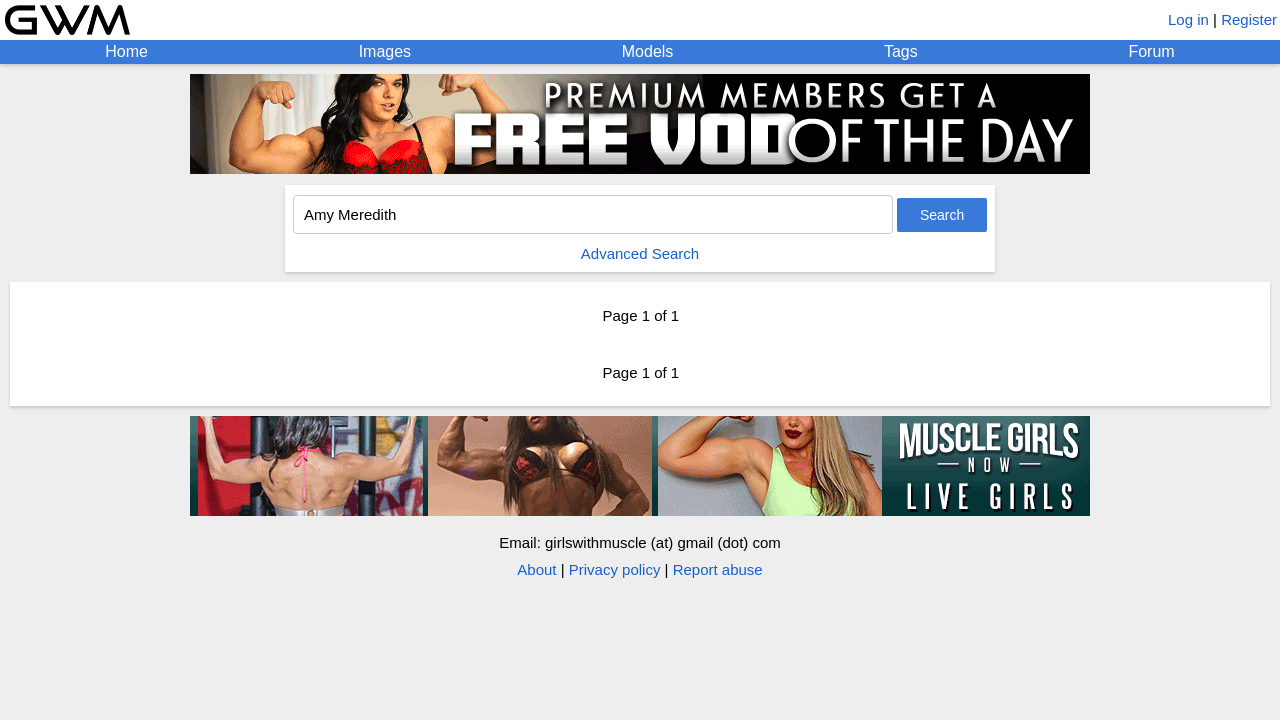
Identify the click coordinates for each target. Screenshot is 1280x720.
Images (385, 51)
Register (1249, 19)
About (536, 569)
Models (648, 51)
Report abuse (718, 569)
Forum (1151, 51)
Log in (1188, 19)
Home (126, 51)
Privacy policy (615, 569)
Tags (901, 51)
